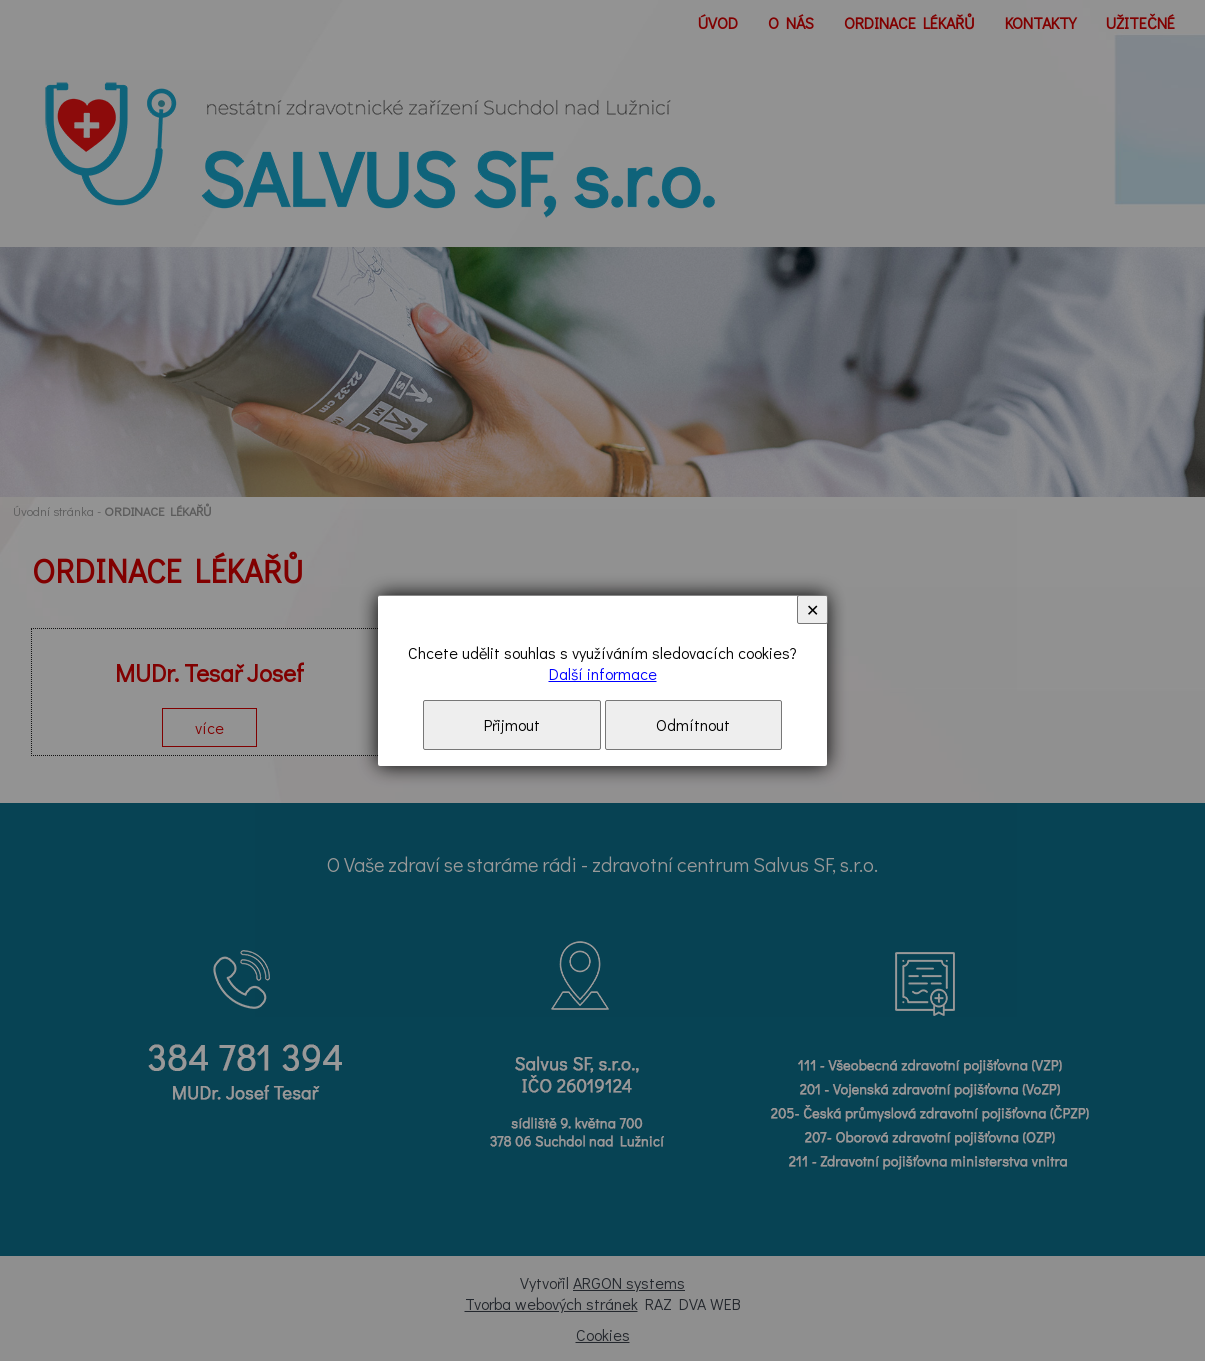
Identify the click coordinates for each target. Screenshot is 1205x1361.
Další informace (603, 673)
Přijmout (512, 724)
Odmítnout (693, 724)
